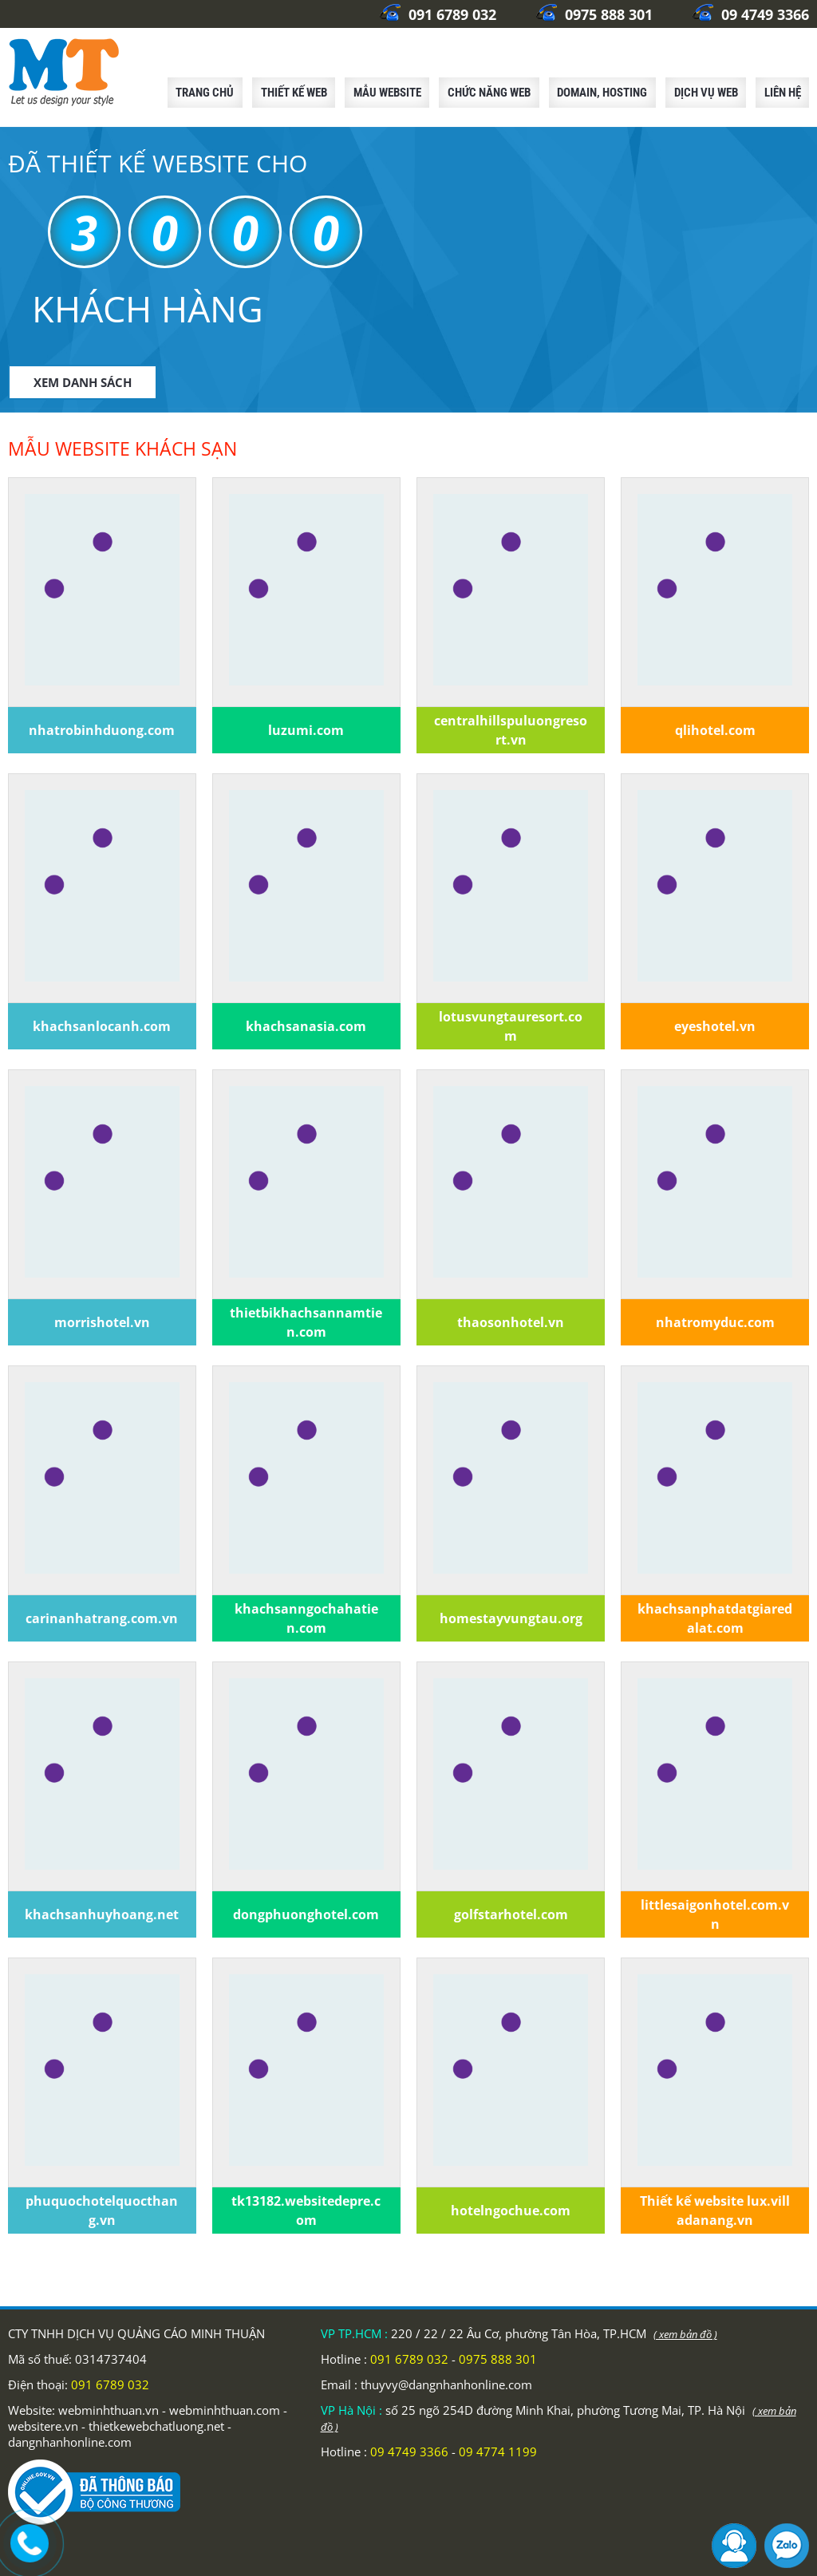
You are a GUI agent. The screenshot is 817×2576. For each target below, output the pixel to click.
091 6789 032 (438, 14)
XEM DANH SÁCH (83, 382)
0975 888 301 (594, 14)
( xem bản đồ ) (685, 2334)
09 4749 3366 (751, 14)
